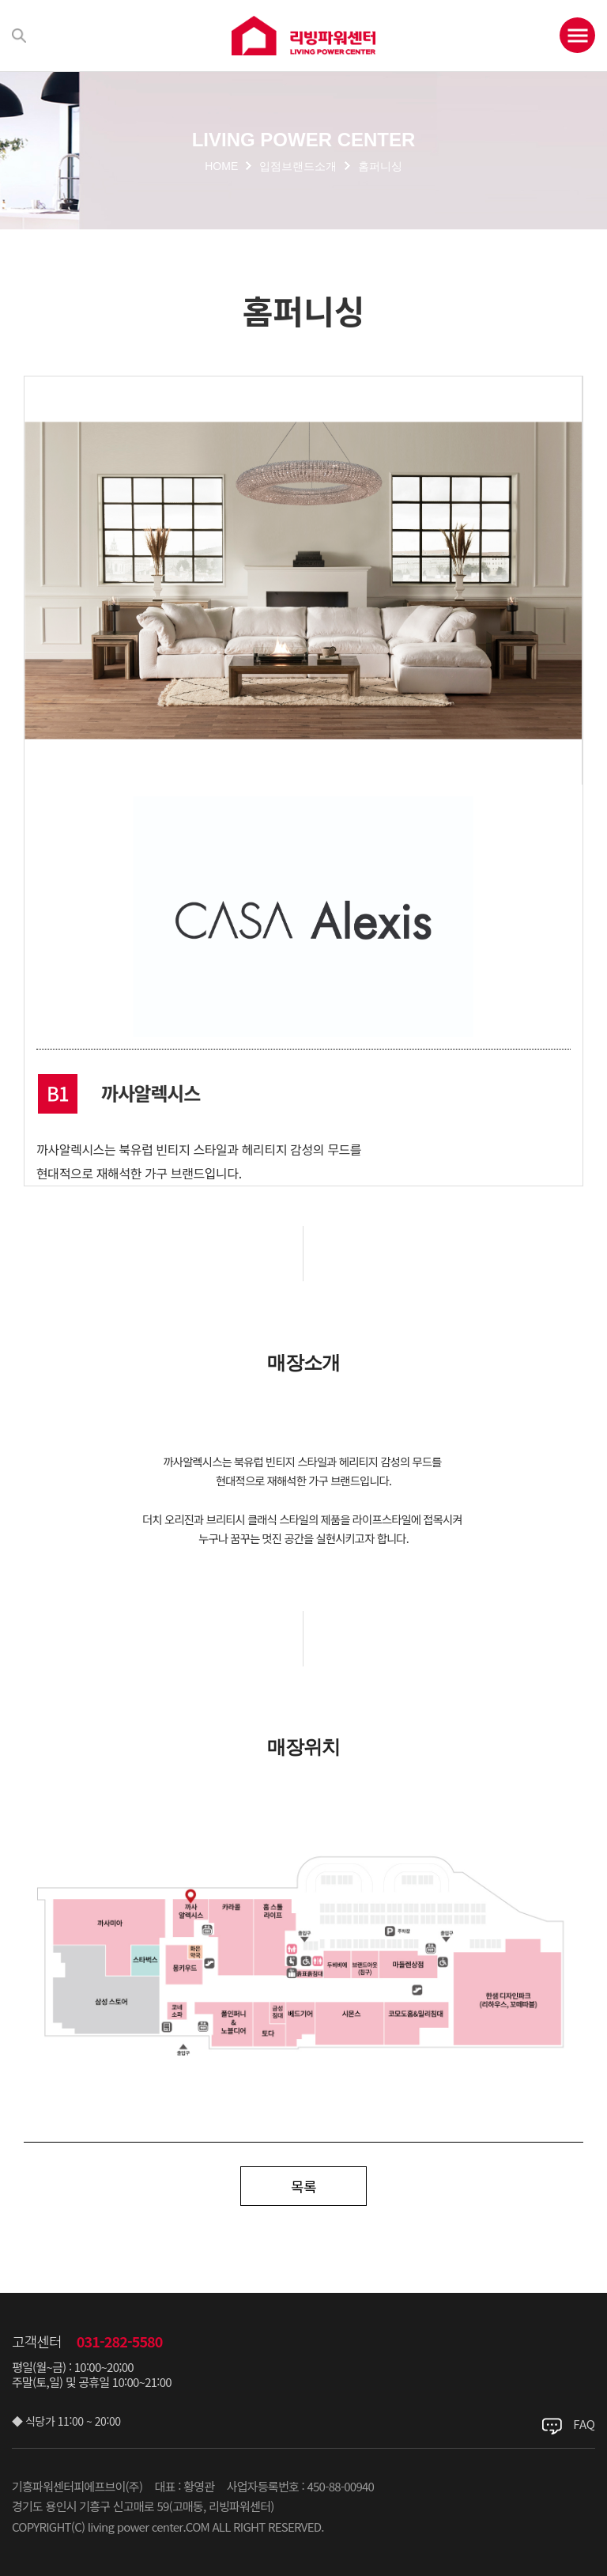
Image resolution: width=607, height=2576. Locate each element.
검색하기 (19, 35)
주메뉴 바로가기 (0, 0)
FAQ (584, 2424)
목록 (303, 2186)
